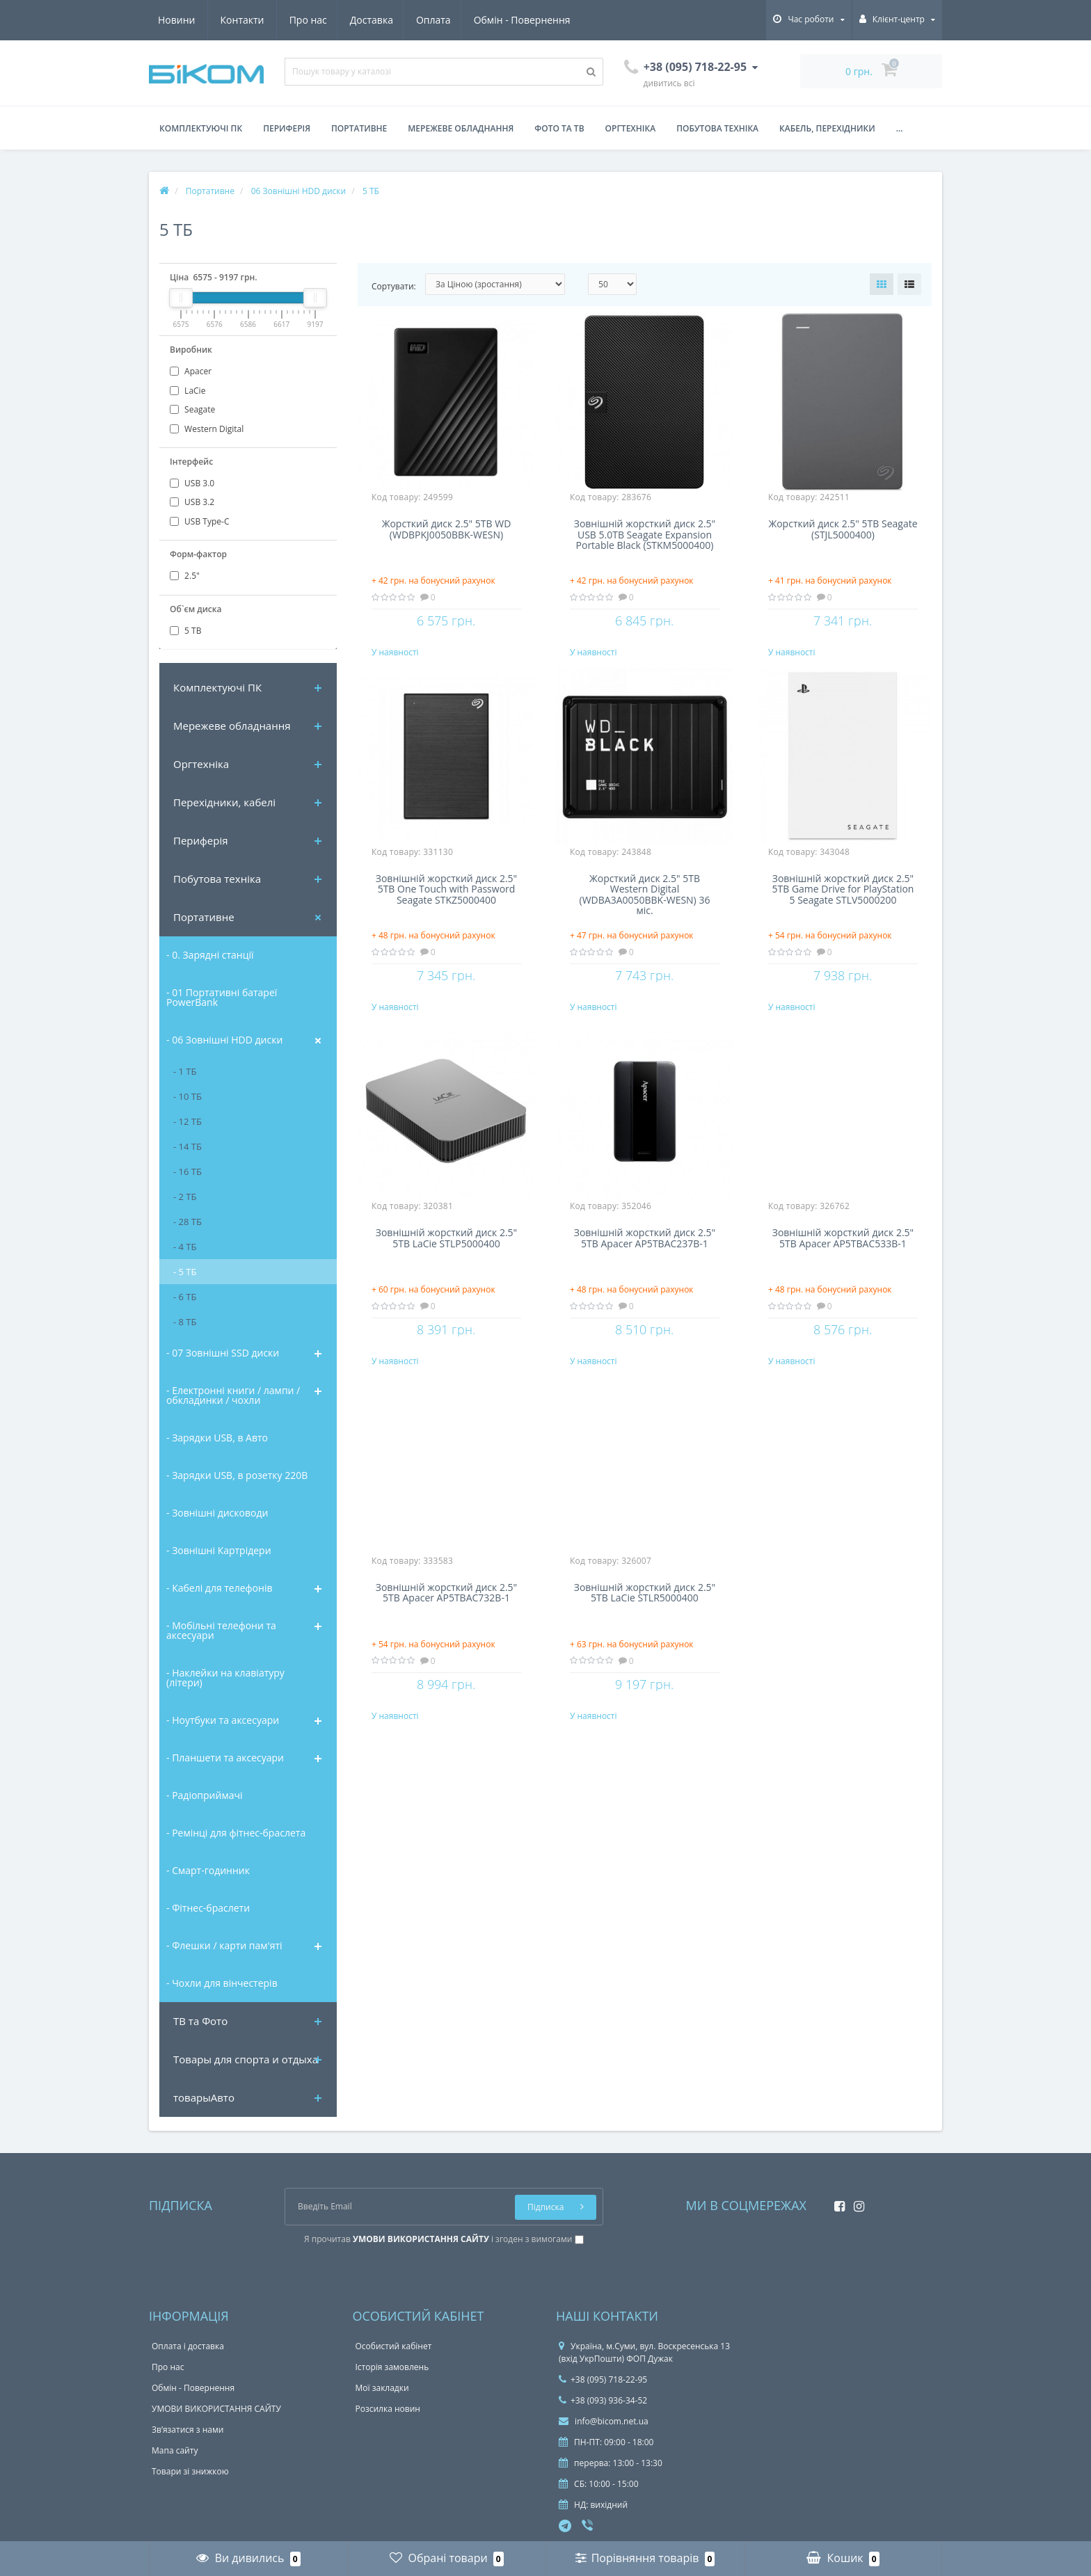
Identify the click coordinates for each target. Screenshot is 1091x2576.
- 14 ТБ (187, 1146)
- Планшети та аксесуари (225, 1757)
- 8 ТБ (184, 1321)
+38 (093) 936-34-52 (603, 2400)
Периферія (286, 128)
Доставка (242, 19)
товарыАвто (203, 2097)
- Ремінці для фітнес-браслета (235, 1832)
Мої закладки (382, 2388)
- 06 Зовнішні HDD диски (224, 1039)
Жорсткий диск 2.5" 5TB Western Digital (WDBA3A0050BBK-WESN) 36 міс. (645, 906)
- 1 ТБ (184, 1071)
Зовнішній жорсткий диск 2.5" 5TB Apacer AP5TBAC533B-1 (843, 1264)
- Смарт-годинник (208, 1870)
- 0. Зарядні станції (210, 954)
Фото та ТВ (559, 128)
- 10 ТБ (187, 1096)
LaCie (187, 391)
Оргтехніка (630, 128)
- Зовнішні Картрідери (218, 1550)
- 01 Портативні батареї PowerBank (221, 997)
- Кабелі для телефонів (219, 1587)
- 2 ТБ (184, 1196)
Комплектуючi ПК (217, 687)
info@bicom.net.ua (603, 2421)
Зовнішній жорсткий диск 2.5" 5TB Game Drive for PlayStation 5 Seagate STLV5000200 (843, 902)
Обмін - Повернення (397, 19)
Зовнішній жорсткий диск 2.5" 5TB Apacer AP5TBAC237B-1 (644, 1264)
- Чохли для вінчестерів (222, 1983)
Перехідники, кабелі (224, 802)
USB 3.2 (192, 502)
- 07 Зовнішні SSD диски (222, 1352)
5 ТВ (185, 631)
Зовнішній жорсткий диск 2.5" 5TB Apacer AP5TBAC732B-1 (446, 1631)
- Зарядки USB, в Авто (217, 1437)
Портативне (359, 128)
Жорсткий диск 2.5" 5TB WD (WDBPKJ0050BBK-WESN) (446, 529)
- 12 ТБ (187, 1121)
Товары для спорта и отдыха (245, 2059)
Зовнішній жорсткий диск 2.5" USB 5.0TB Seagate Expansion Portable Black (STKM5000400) (644, 535)
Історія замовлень (392, 2367)
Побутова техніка (717, 128)
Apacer (191, 371)
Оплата (306, 19)
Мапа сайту (175, 2450)
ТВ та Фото (200, 2021)
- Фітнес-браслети (208, 1907)
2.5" (185, 576)
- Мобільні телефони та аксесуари (221, 1630)
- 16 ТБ (187, 1171)
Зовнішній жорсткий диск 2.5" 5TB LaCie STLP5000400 (446, 1264)
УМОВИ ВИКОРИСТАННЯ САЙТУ (216, 2409)
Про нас (177, 19)
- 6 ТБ (184, 1296)
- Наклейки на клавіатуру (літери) (225, 1677)
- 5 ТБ (184, 1271)
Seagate (192, 409)
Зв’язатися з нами (187, 2429)
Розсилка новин (388, 2409)
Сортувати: (394, 286)
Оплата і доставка (188, 2346)
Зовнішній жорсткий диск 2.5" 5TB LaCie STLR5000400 (644, 1631)
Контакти (555, 19)
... (899, 128)
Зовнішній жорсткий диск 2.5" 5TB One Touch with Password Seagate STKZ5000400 (446, 902)
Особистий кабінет (394, 2346)
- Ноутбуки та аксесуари (222, 1720)
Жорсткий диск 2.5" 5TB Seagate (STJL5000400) (842, 529)
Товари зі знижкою (190, 2471)
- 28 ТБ (187, 1221)
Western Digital (207, 429)
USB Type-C (199, 521)
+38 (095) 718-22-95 (603, 2379)
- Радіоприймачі (204, 1795)
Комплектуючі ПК (200, 128)
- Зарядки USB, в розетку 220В (237, 1475)
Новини (488, 19)
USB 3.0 (192, 483)
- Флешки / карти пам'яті (224, 1945)
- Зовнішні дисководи (217, 1512)
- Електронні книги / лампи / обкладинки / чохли (233, 1395)
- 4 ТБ (184, 1246)
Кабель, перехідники (827, 128)
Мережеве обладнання (460, 128)
